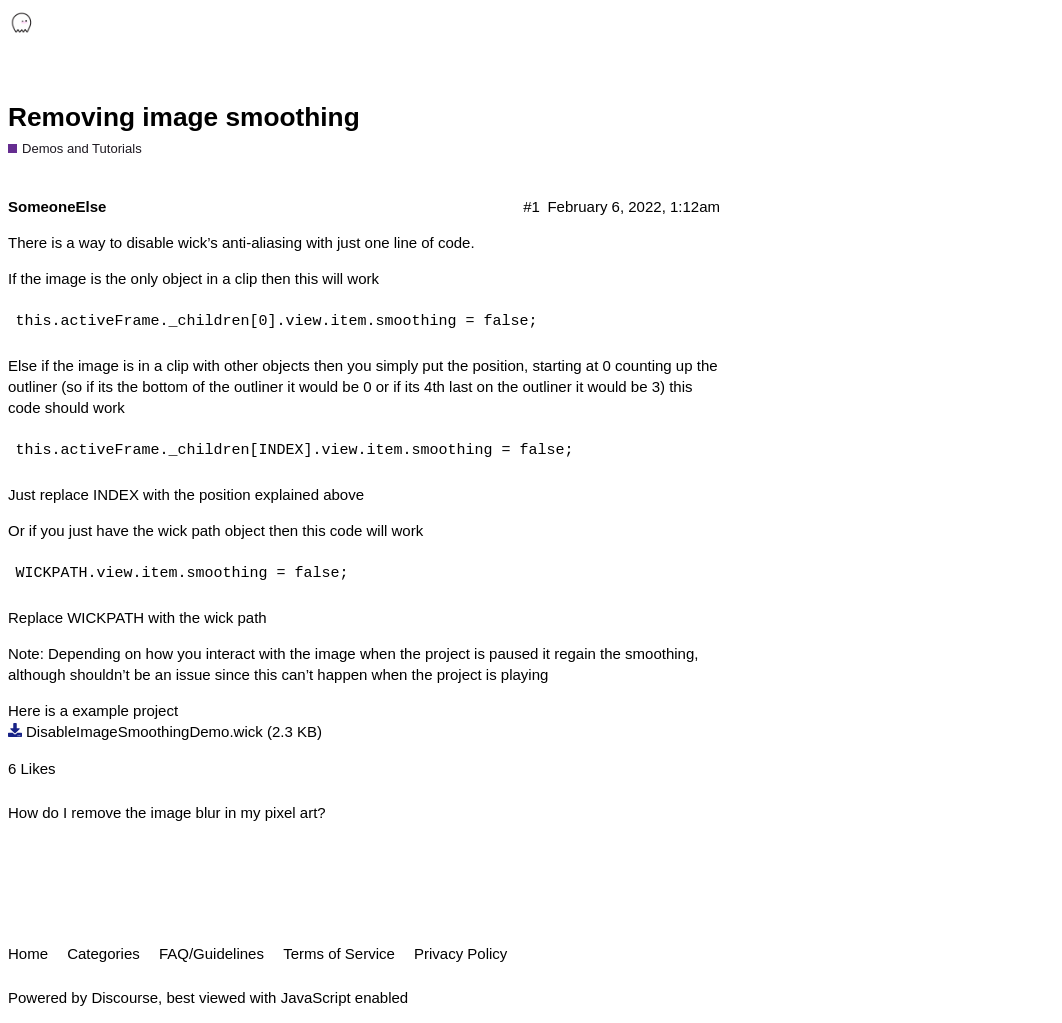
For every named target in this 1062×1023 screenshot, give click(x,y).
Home (28, 953)
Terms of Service (339, 953)
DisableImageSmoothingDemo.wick (144, 731)
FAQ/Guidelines (211, 953)
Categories (103, 953)
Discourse (124, 997)
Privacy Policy (460, 953)
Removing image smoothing (184, 117)
